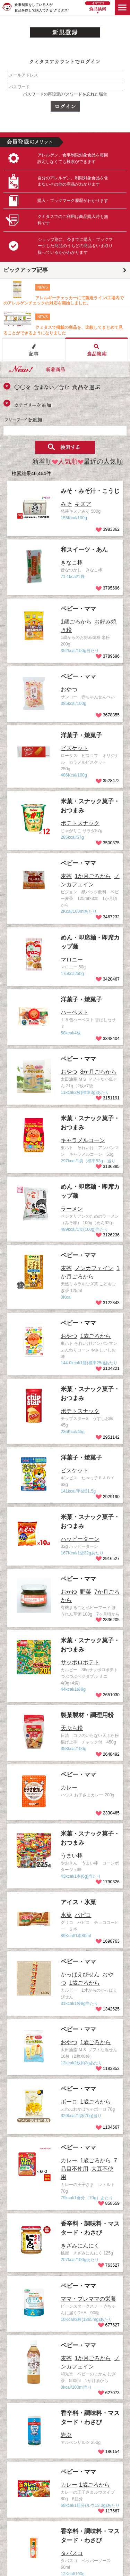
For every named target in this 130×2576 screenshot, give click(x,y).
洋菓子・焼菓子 (81, 735)
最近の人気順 (100, 461)
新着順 (42, 461)
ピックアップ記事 (25, 270)
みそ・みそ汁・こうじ (90, 490)
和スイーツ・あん (84, 549)
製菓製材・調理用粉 (87, 1715)
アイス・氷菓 (78, 1902)
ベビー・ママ (78, 608)
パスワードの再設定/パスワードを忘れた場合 (65, 94)
